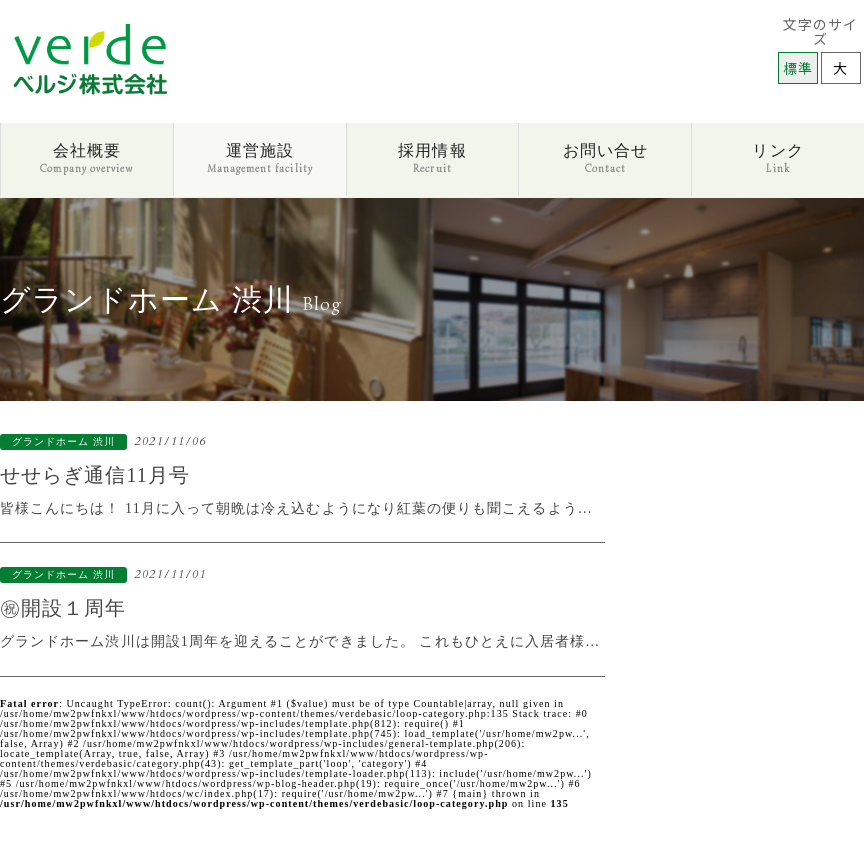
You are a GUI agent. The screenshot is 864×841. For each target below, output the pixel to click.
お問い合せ (605, 158)
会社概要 (86, 158)
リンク (777, 158)
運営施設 (260, 158)
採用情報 (432, 158)
